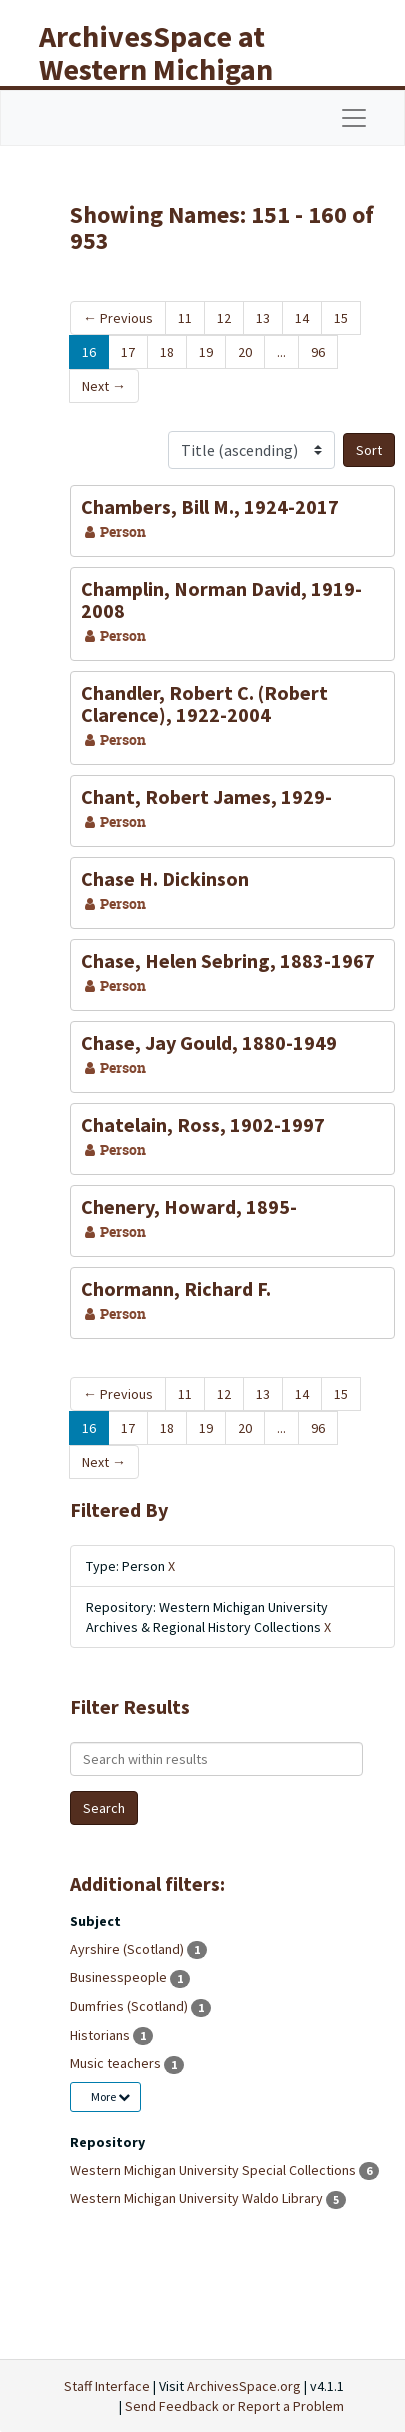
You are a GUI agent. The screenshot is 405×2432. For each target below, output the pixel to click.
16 (89, 352)
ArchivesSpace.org (244, 2386)
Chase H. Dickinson (165, 878)
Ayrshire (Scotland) (128, 1949)
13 (263, 318)
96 (318, 352)
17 (128, 352)
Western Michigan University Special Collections (214, 2170)
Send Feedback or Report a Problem (234, 2406)
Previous (118, 318)
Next (104, 386)
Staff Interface (107, 2386)
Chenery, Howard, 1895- (189, 1206)
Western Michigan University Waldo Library (198, 2198)
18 (167, 352)
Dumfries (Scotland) (130, 2006)
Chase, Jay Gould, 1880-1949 (209, 1042)
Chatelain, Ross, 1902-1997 (203, 1124)
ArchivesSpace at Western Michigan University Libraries (171, 69)
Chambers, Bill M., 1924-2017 (210, 506)
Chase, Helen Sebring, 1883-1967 (228, 960)
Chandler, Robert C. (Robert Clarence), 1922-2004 (204, 703)
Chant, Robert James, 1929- (206, 796)
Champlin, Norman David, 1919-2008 (221, 599)
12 (224, 318)
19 (206, 352)
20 (245, 352)
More (110, 2096)
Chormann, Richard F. (176, 1288)
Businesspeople (120, 1977)
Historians (101, 2035)
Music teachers (117, 2063)
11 (185, 318)
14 (302, 318)
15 (341, 318)
